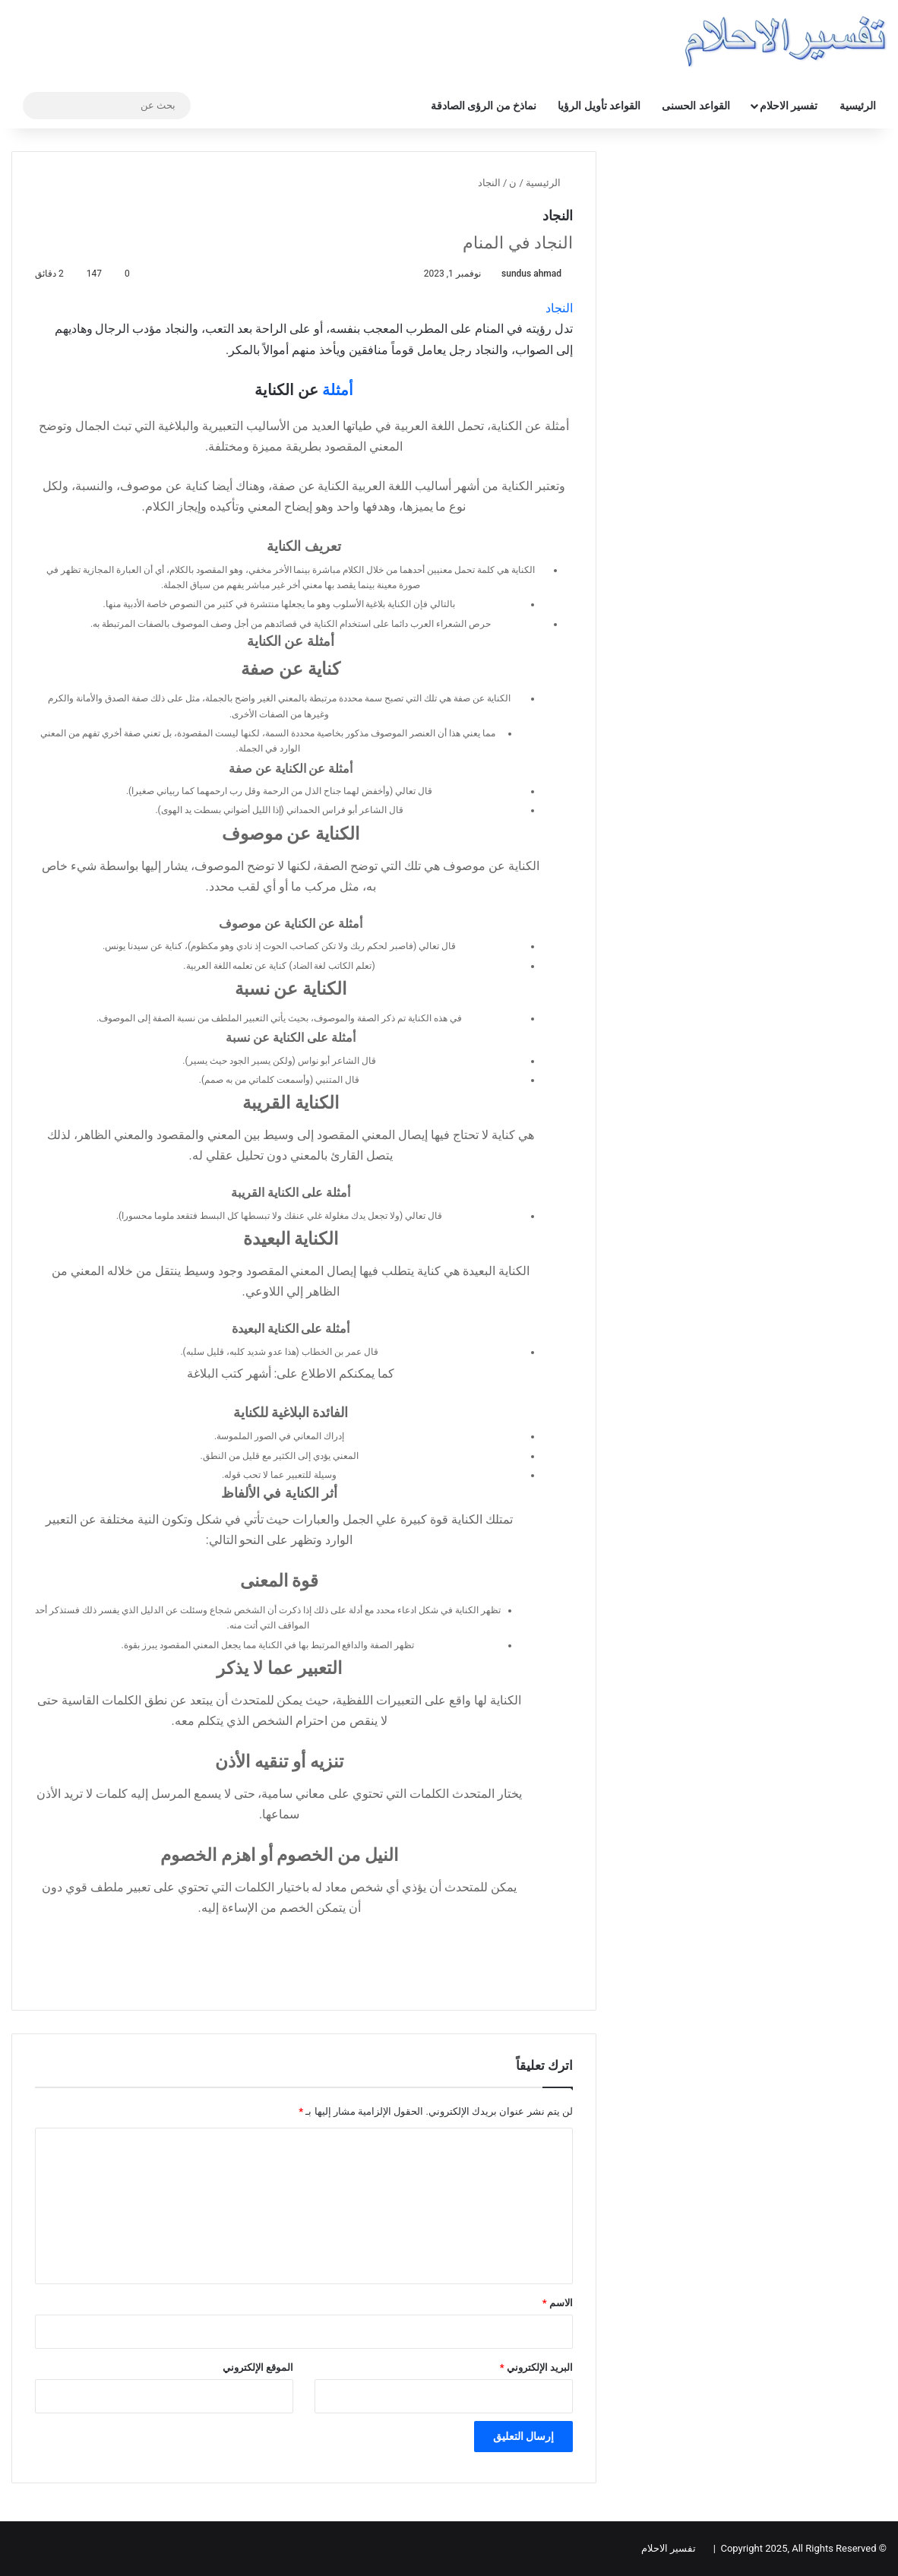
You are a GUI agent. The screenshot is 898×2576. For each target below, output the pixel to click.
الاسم (557, 2303)
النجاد (559, 308)
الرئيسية (858, 106)
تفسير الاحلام (788, 106)
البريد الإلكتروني (536, 2367)
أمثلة (337, 390)
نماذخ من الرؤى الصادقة (483, 106)
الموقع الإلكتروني (258, 2367)
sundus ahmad (531, 273)
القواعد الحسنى (695, 106)
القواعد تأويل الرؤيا (599, 106)
